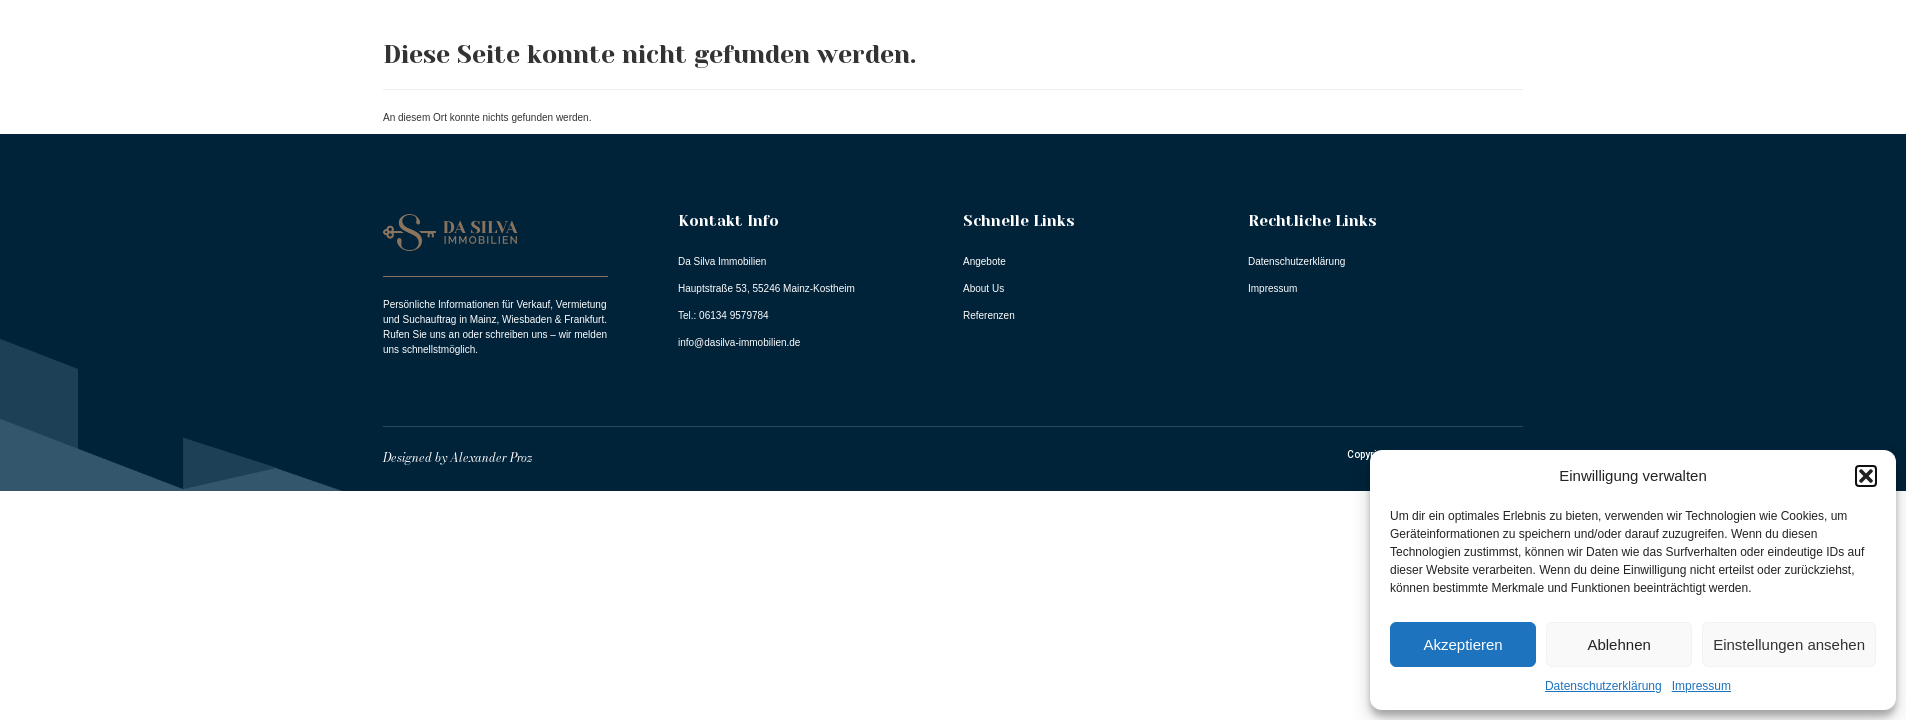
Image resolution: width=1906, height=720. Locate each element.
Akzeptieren (1462, 644)
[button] (1866, 476)
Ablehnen (1618, 644)
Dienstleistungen (1790, 73)
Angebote (1415, 72)
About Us (1523, 72)
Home (1319, 72)
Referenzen (1636, 72)
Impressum (1701, 686)
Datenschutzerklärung (1603, 686)
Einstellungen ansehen (1789, 644)
